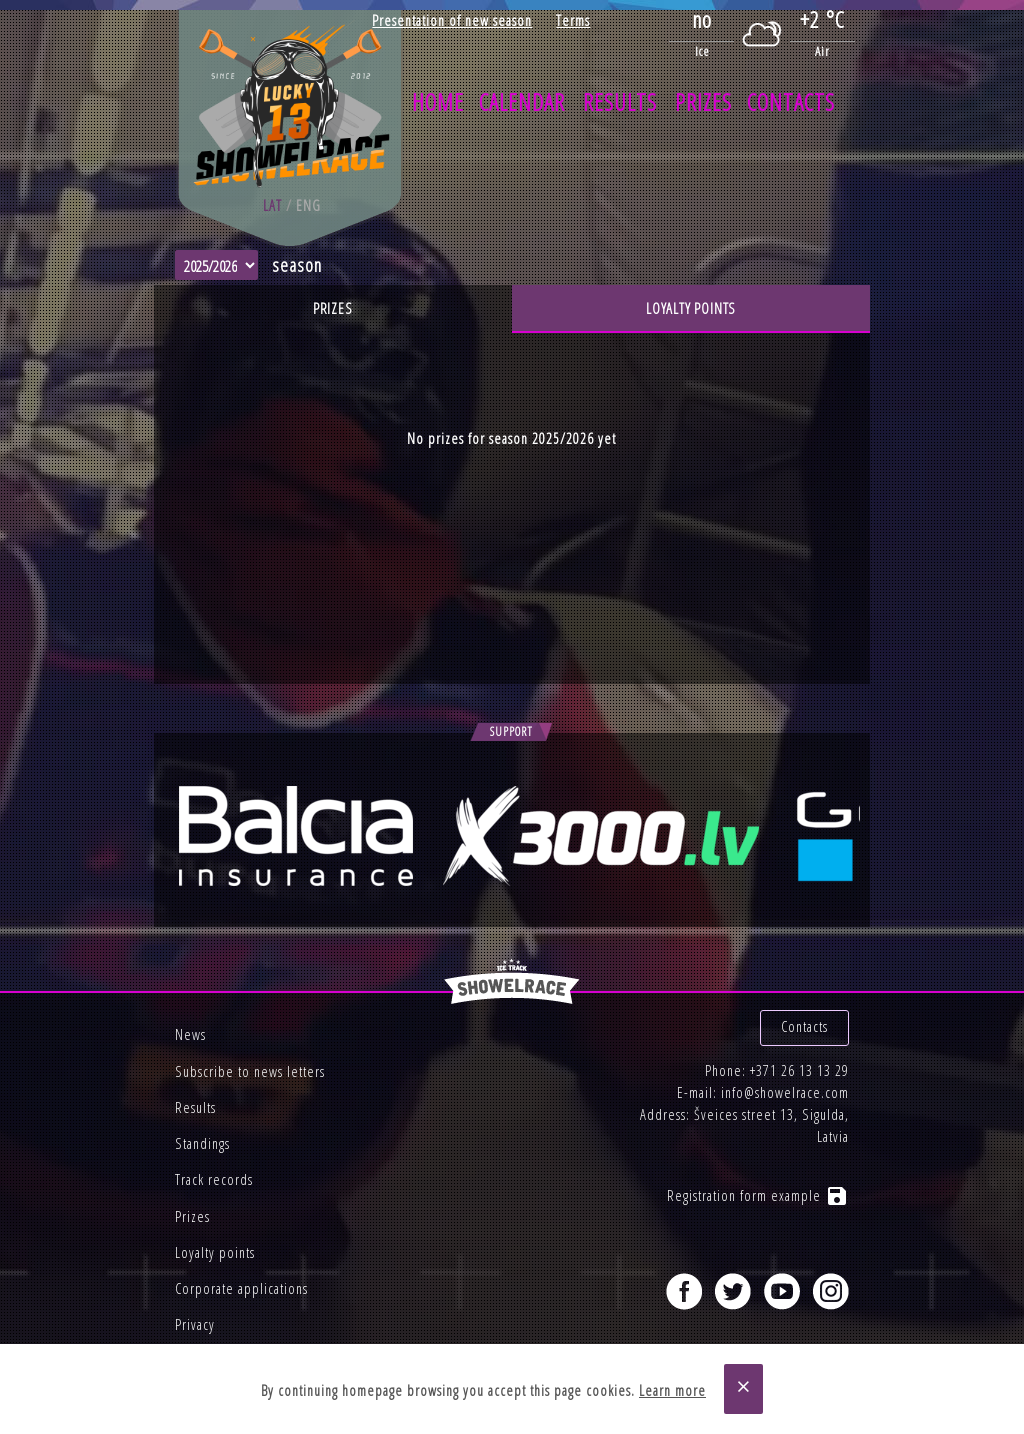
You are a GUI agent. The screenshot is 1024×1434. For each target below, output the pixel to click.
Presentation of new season (452, 20)
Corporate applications (241, 1288)
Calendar (522, 102)
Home (438, 102)
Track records (214, 1179)
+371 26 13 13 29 (799, 1070)
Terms (573, 20)
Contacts (791, 102)
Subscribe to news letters (250, 1071)
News (190, 1034)
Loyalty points (691, 308)
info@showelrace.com (785, 1092)
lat (272, 205)
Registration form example (758, 1195)
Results (620, 102)
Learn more (672, 1390)
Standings (202, 1143)
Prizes (703, 102)
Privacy (195, 1324)
